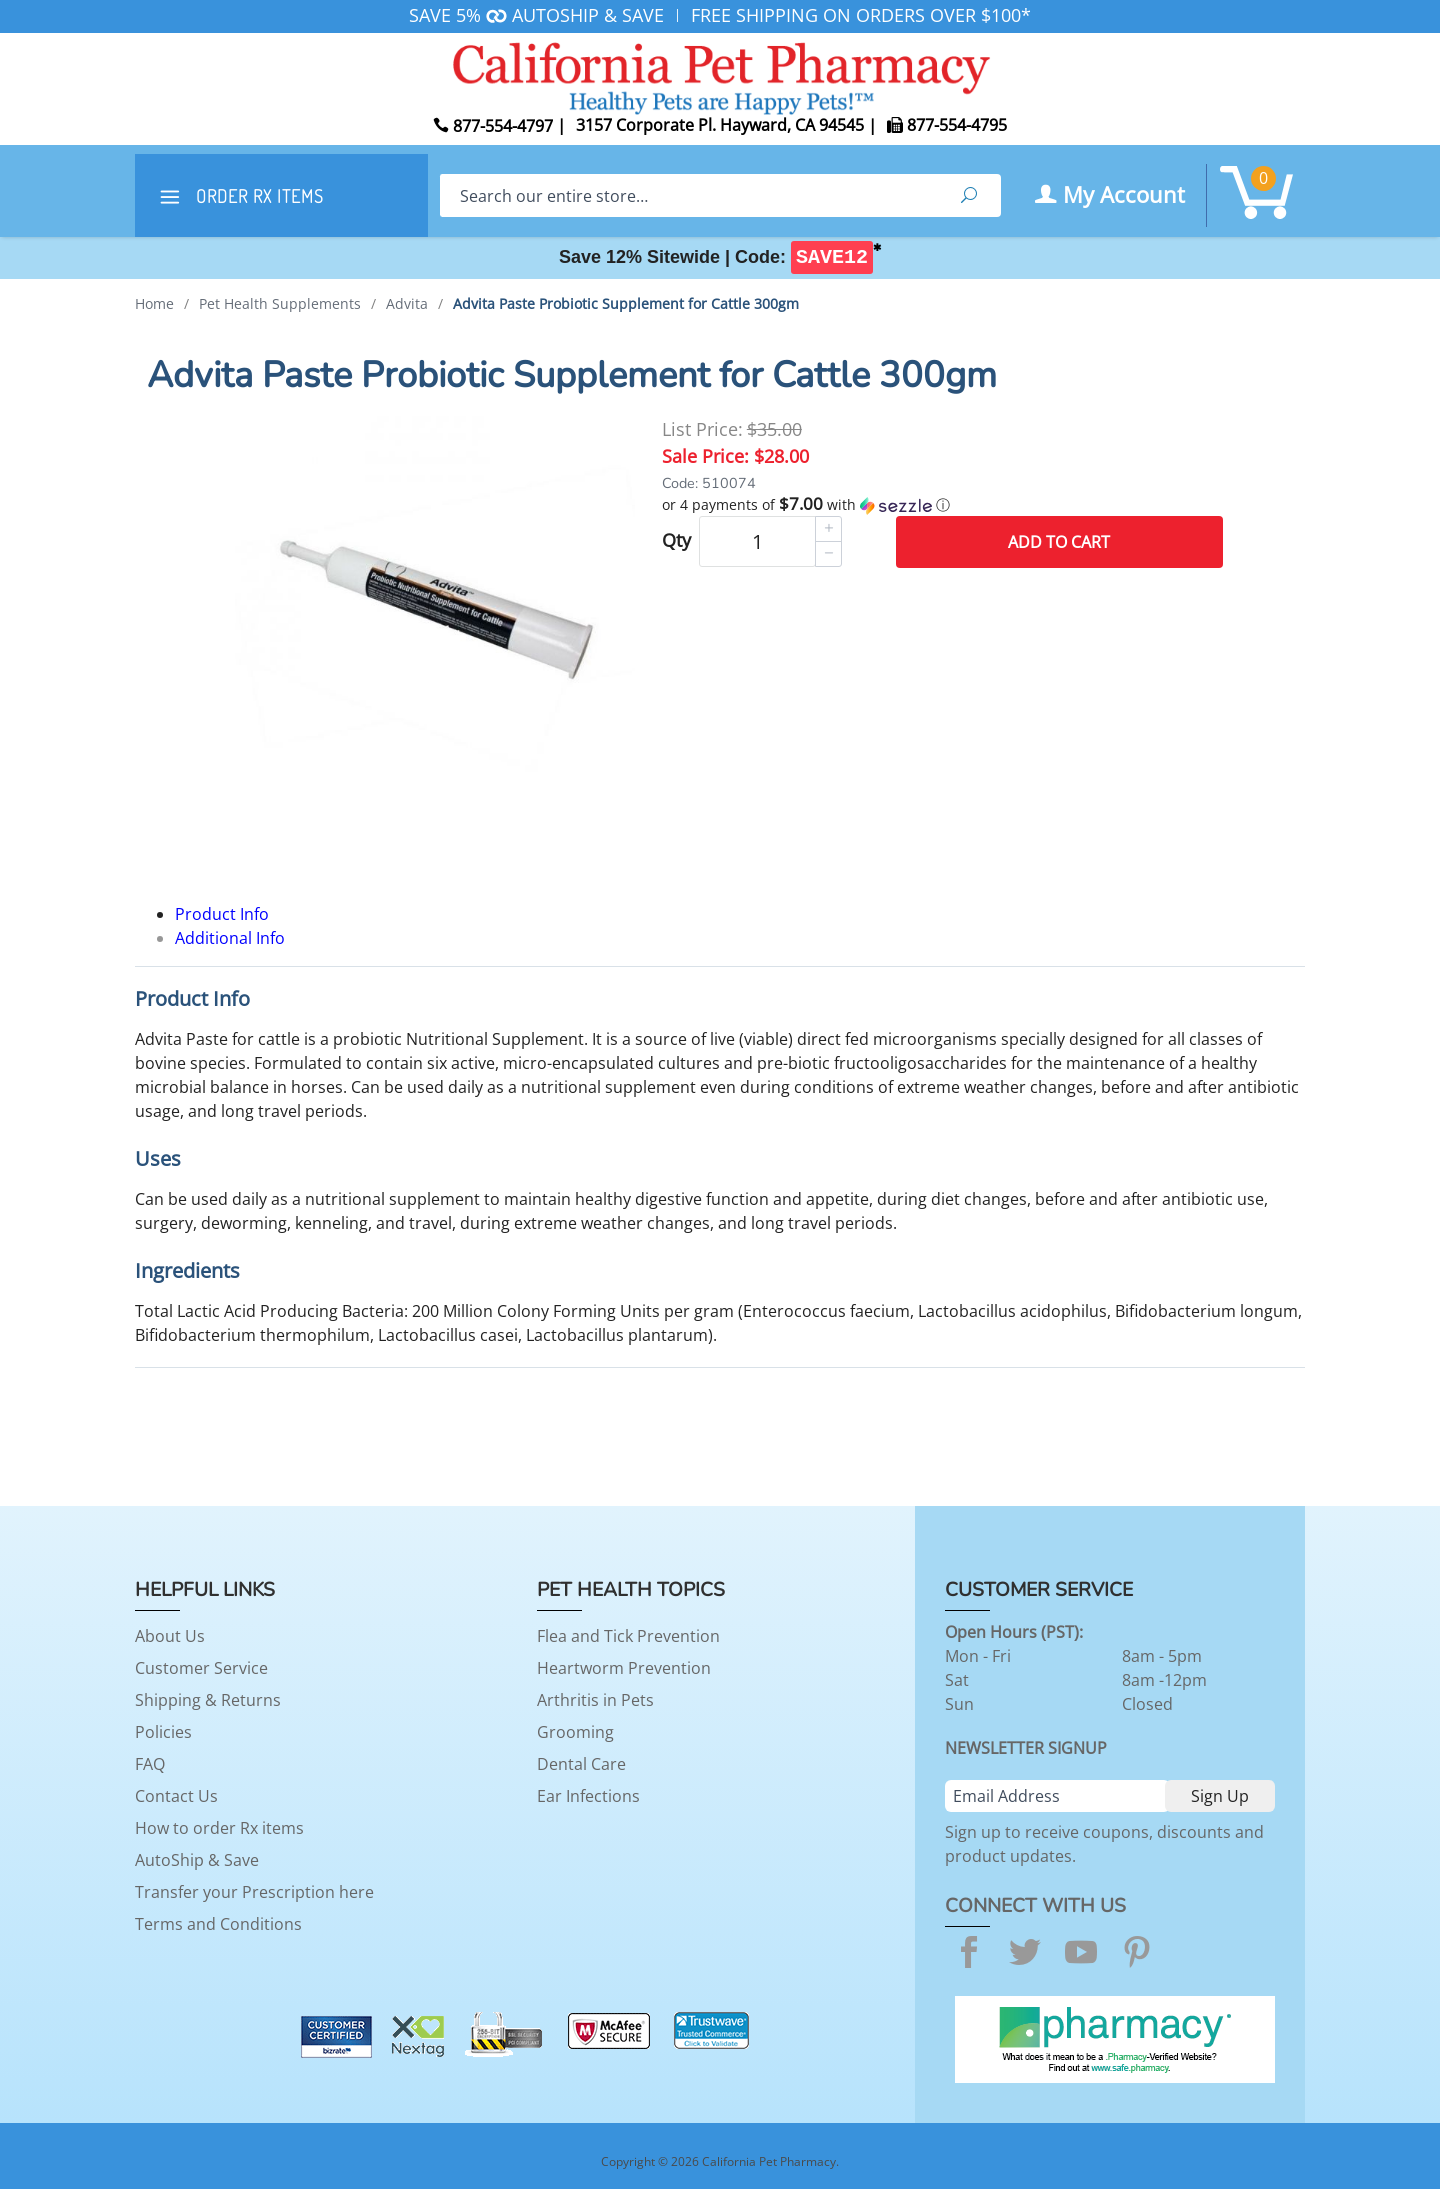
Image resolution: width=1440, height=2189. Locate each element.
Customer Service (201, 1668)
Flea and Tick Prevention (628, 1636)
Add (1059, 542)
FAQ (150, 1764)
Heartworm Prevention (624, 1668)
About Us (170, 1636)
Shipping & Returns (208, 1700)
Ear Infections (588, 1796)
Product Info (222, 914)
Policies (163, 1732)
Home (154, 303)
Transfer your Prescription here (254, 1892)
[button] (942, 505)
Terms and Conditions (218, 1924)
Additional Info (230, 938)
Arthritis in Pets (595, 1700)
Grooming (575, 1732)
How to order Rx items (219, 1828)
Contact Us (176, 1796)
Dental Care (581, 1764)
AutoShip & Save (197, 1860)
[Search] (688, 195)
